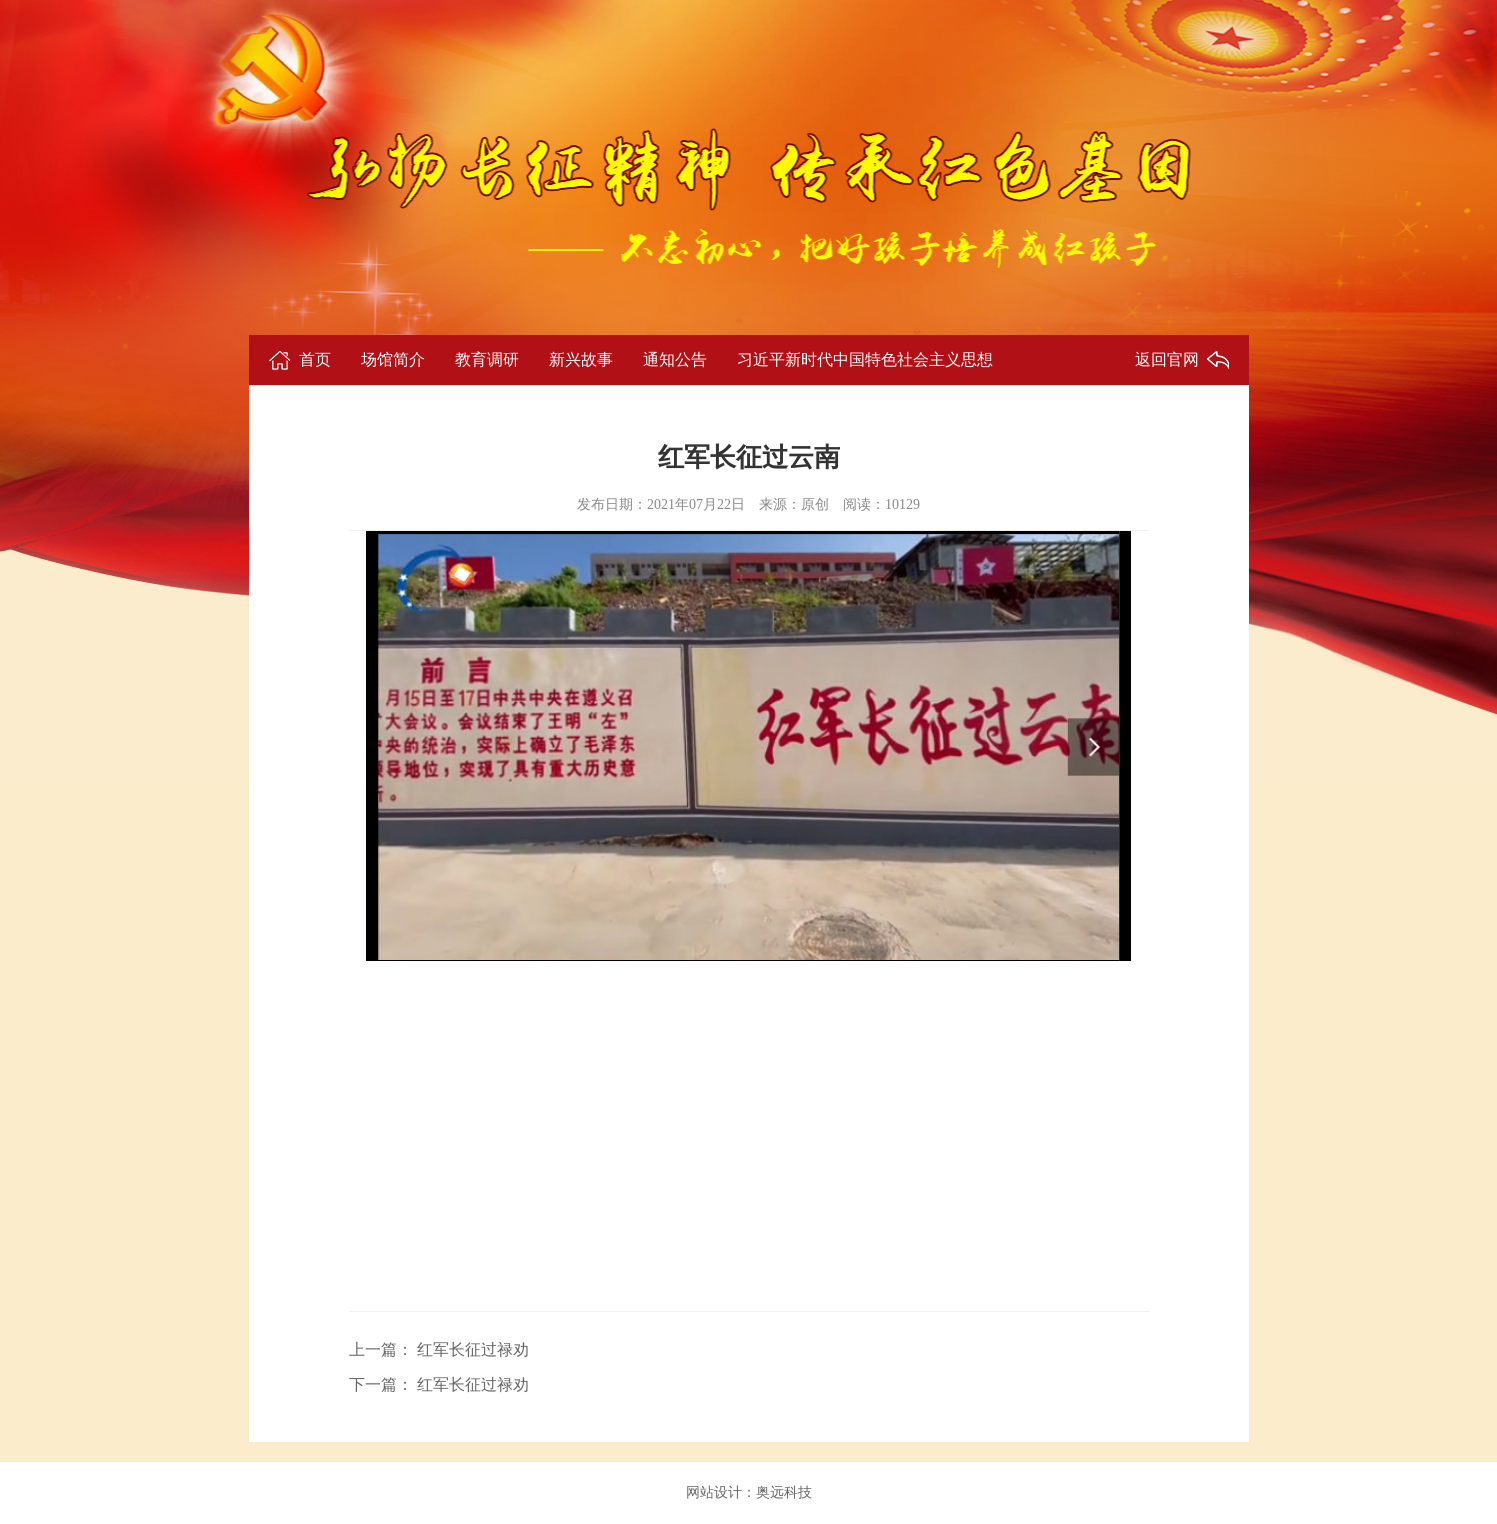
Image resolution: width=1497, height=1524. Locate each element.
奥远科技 (784, 1492)
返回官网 (1167, 359)
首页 (315, 359)
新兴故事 (581, 359)
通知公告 (675, 359)
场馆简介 (393, 359)
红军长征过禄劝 (471, 1349)
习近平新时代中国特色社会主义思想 (865, 359)
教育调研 (487, 359)
